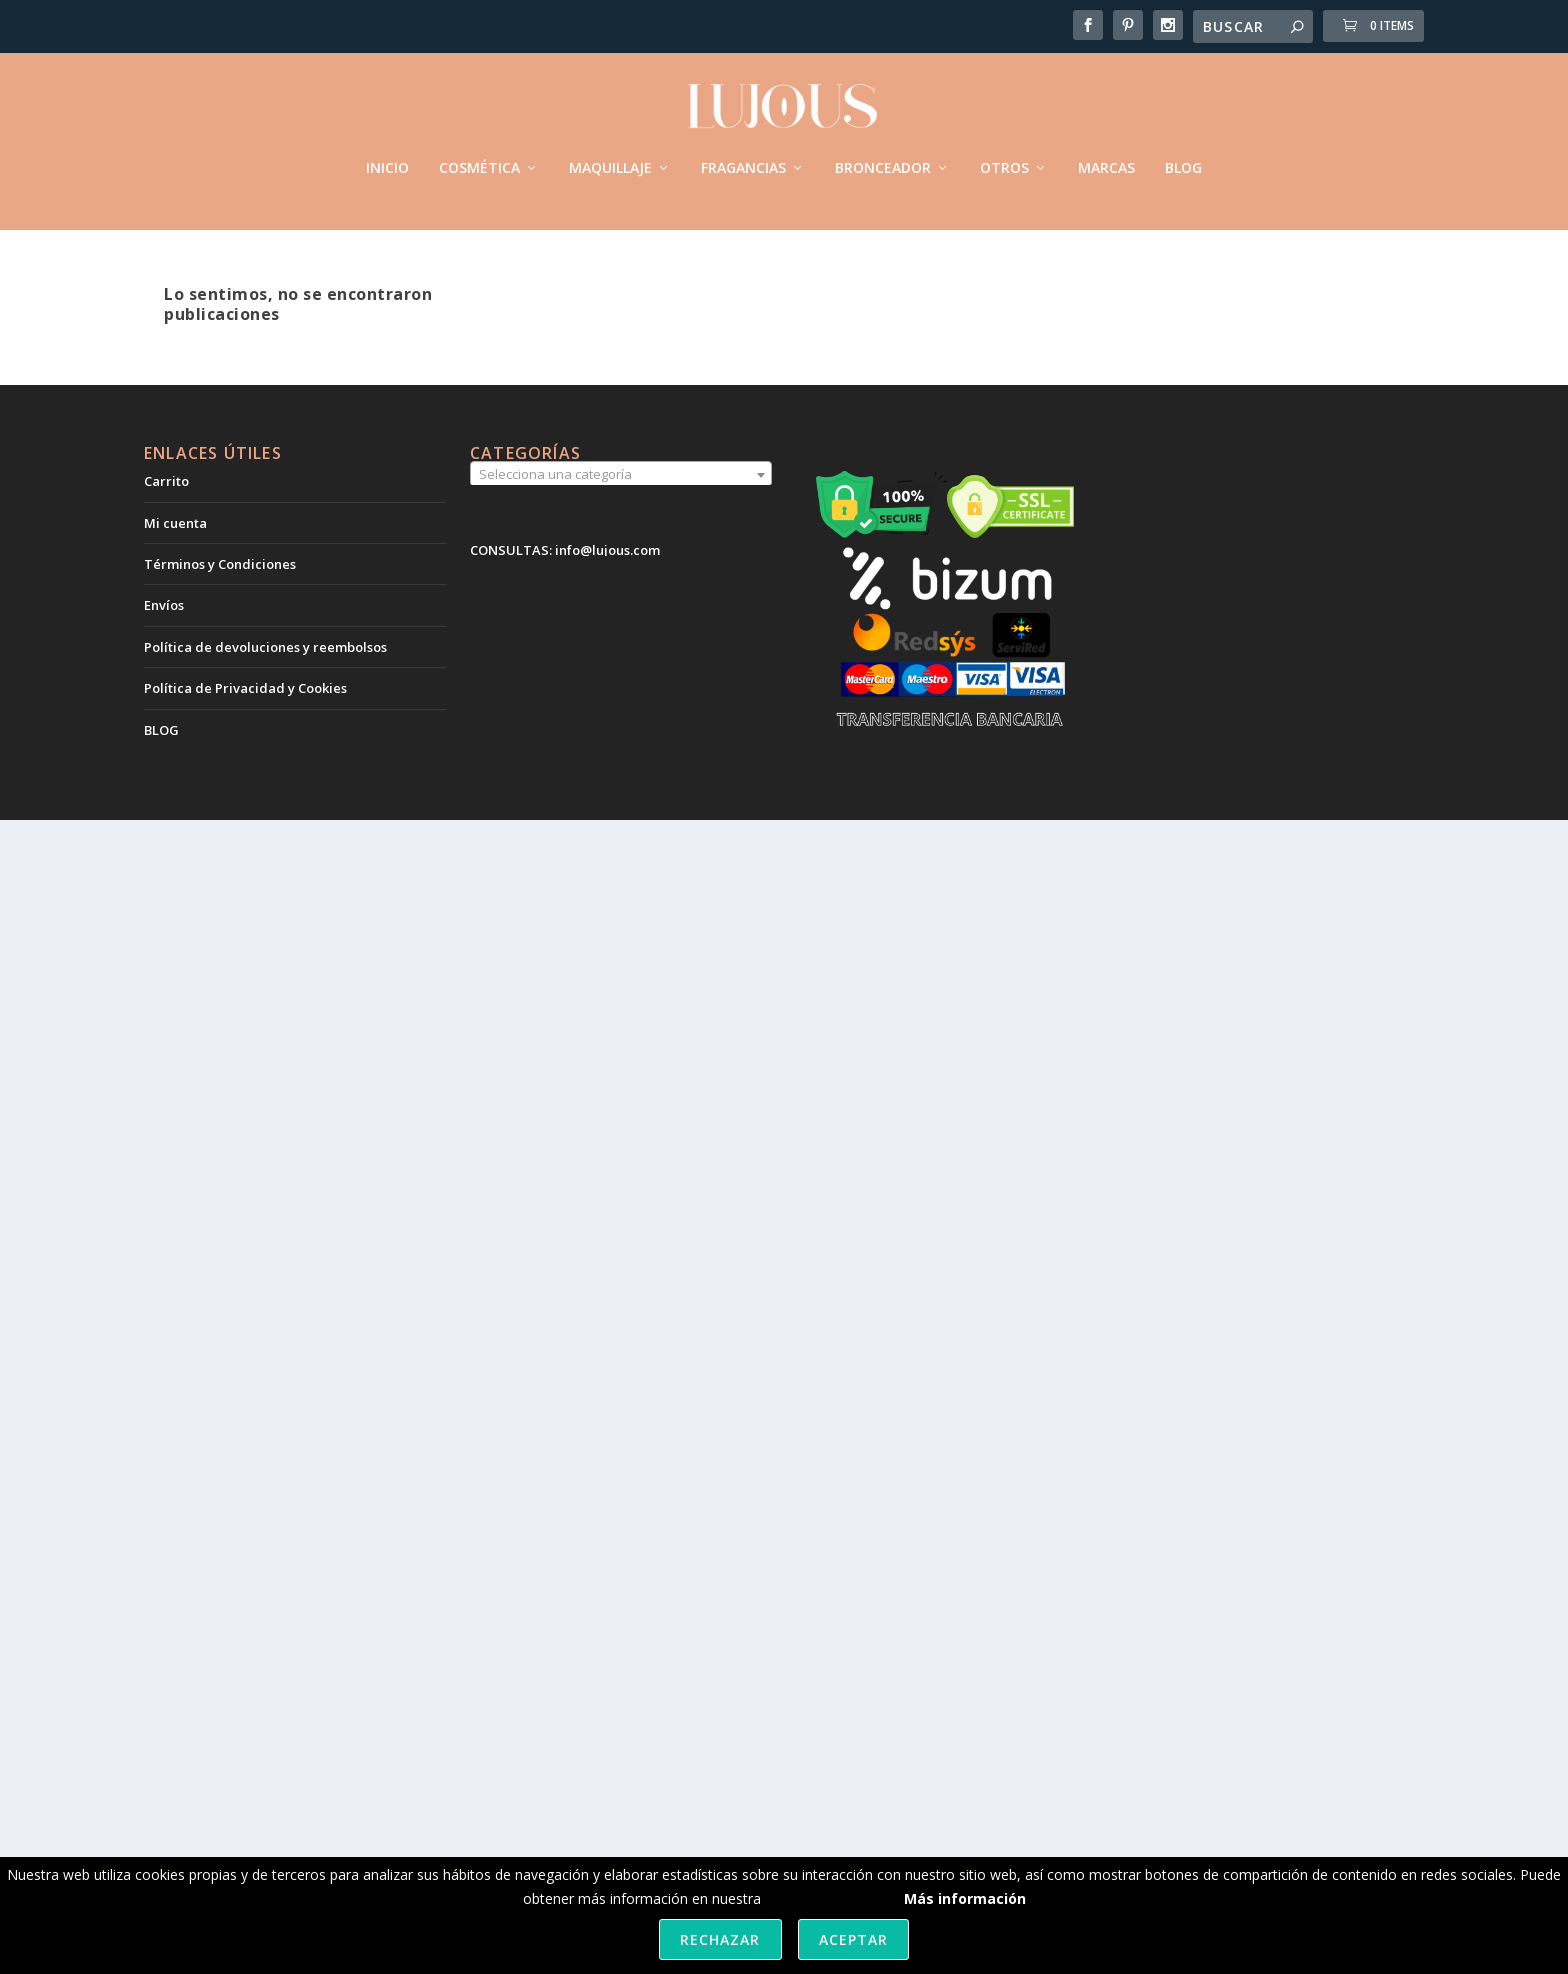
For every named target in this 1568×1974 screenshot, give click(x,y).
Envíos (164, 603)
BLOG (1183, 159)
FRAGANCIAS (743, 159)
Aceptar (853, 1939)
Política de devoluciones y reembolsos (265, 644)
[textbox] (621, 471)
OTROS (1004, 159)
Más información (965, 1898)
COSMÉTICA (479, 159)
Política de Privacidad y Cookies (245, 686)
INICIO (387, 159)
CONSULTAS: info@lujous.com (565, 548)
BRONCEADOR (883, 159)
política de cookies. (826, 1898)
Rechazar (720, 1939)
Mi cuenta (175, 520)
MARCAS (1106, 159)
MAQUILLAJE (610, 159)
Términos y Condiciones (220, 561)
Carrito (166, 479)
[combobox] (621, 473)
